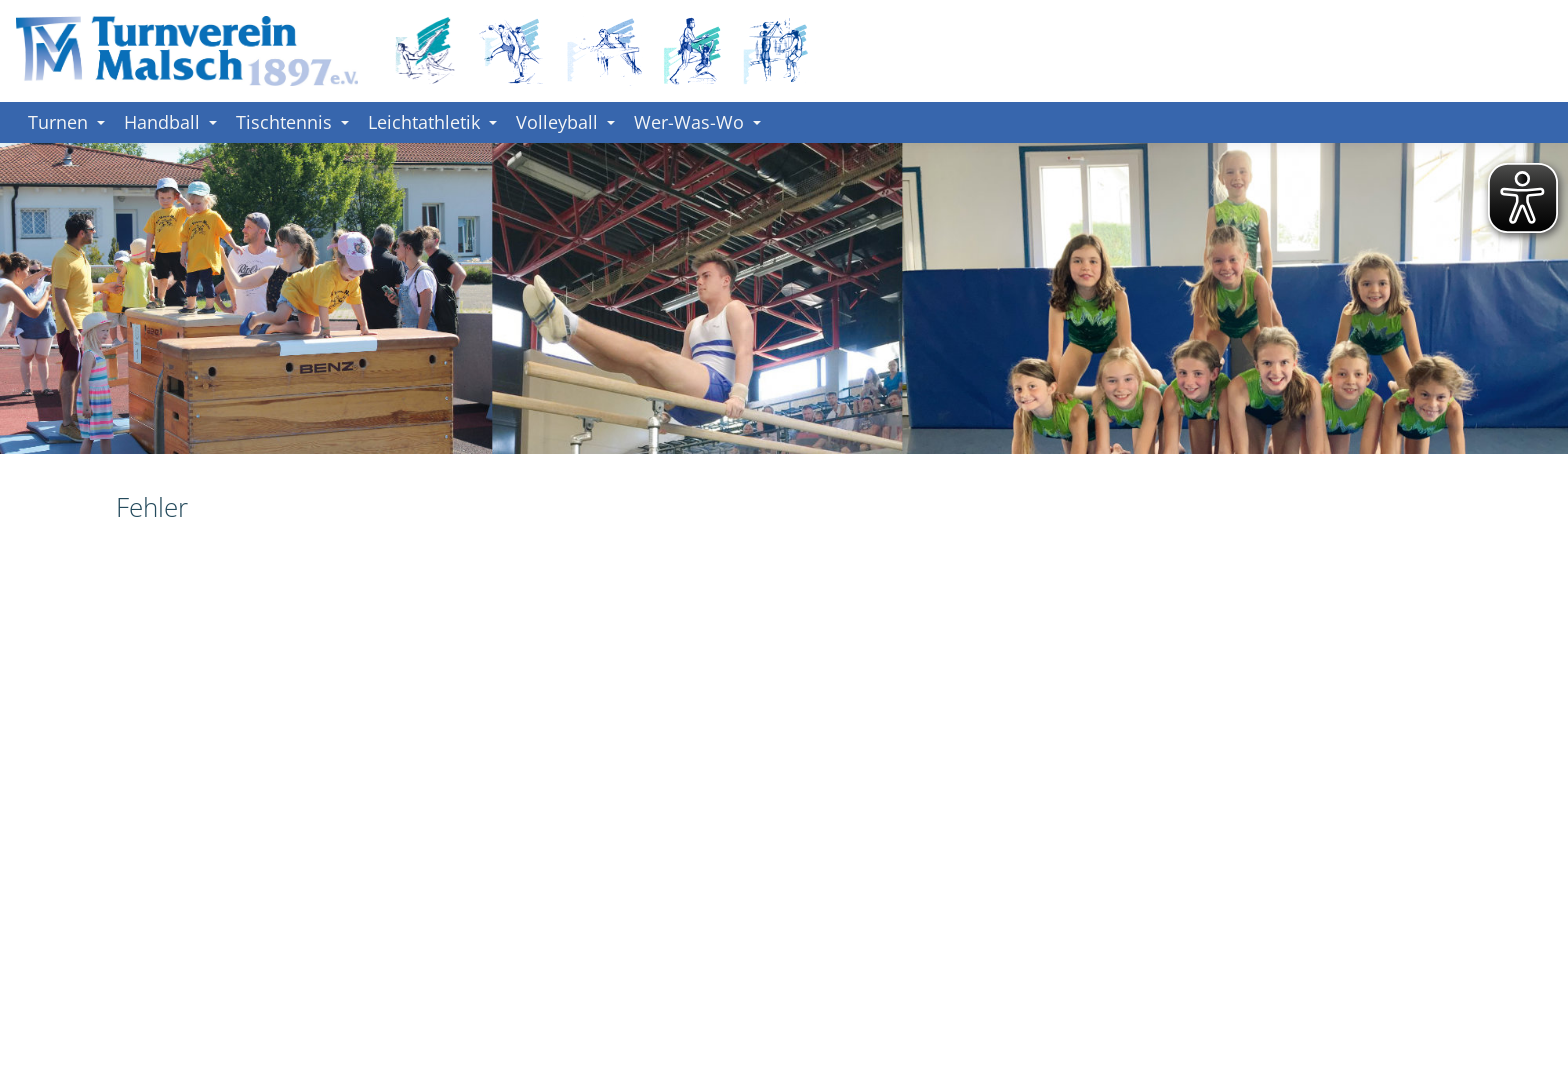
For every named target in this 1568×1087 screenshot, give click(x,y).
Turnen (66, 122)
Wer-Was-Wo (697, 122)
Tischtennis (292, 122)
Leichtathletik (432, 122)
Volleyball (565, 122)
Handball (170, 122)
